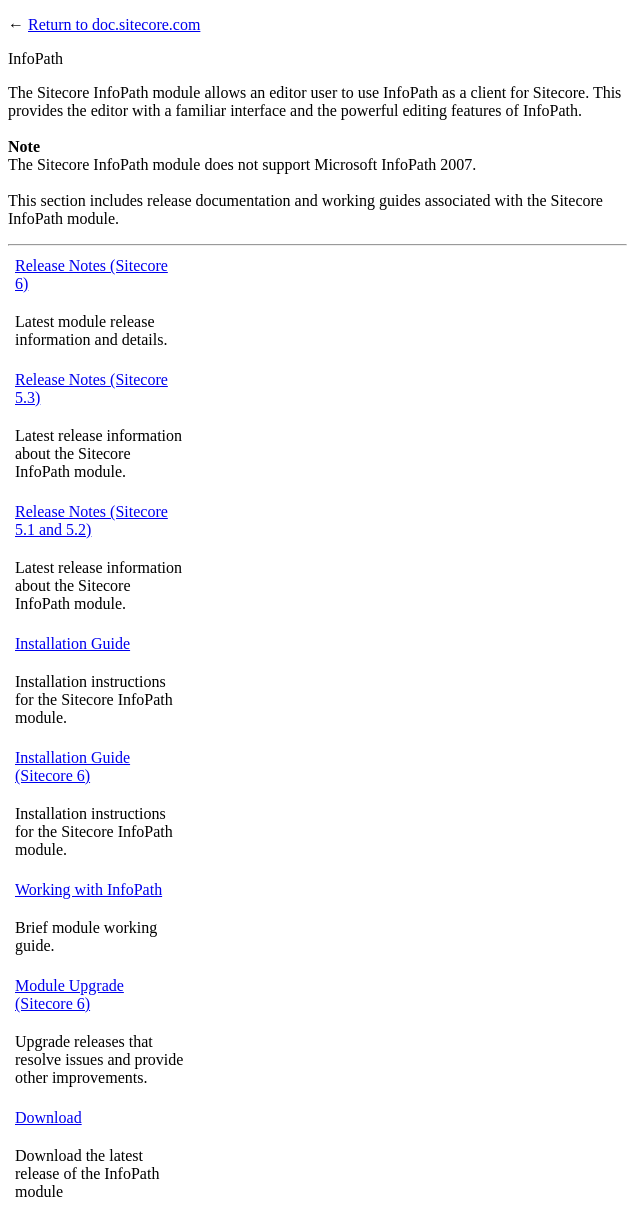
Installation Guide (72, 643)
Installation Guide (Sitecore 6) (72, 766)
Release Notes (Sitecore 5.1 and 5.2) (91, 520)
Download (48, 1117)
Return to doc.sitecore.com (114, 24)
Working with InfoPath (88, 889)
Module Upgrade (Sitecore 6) (69, 994)
